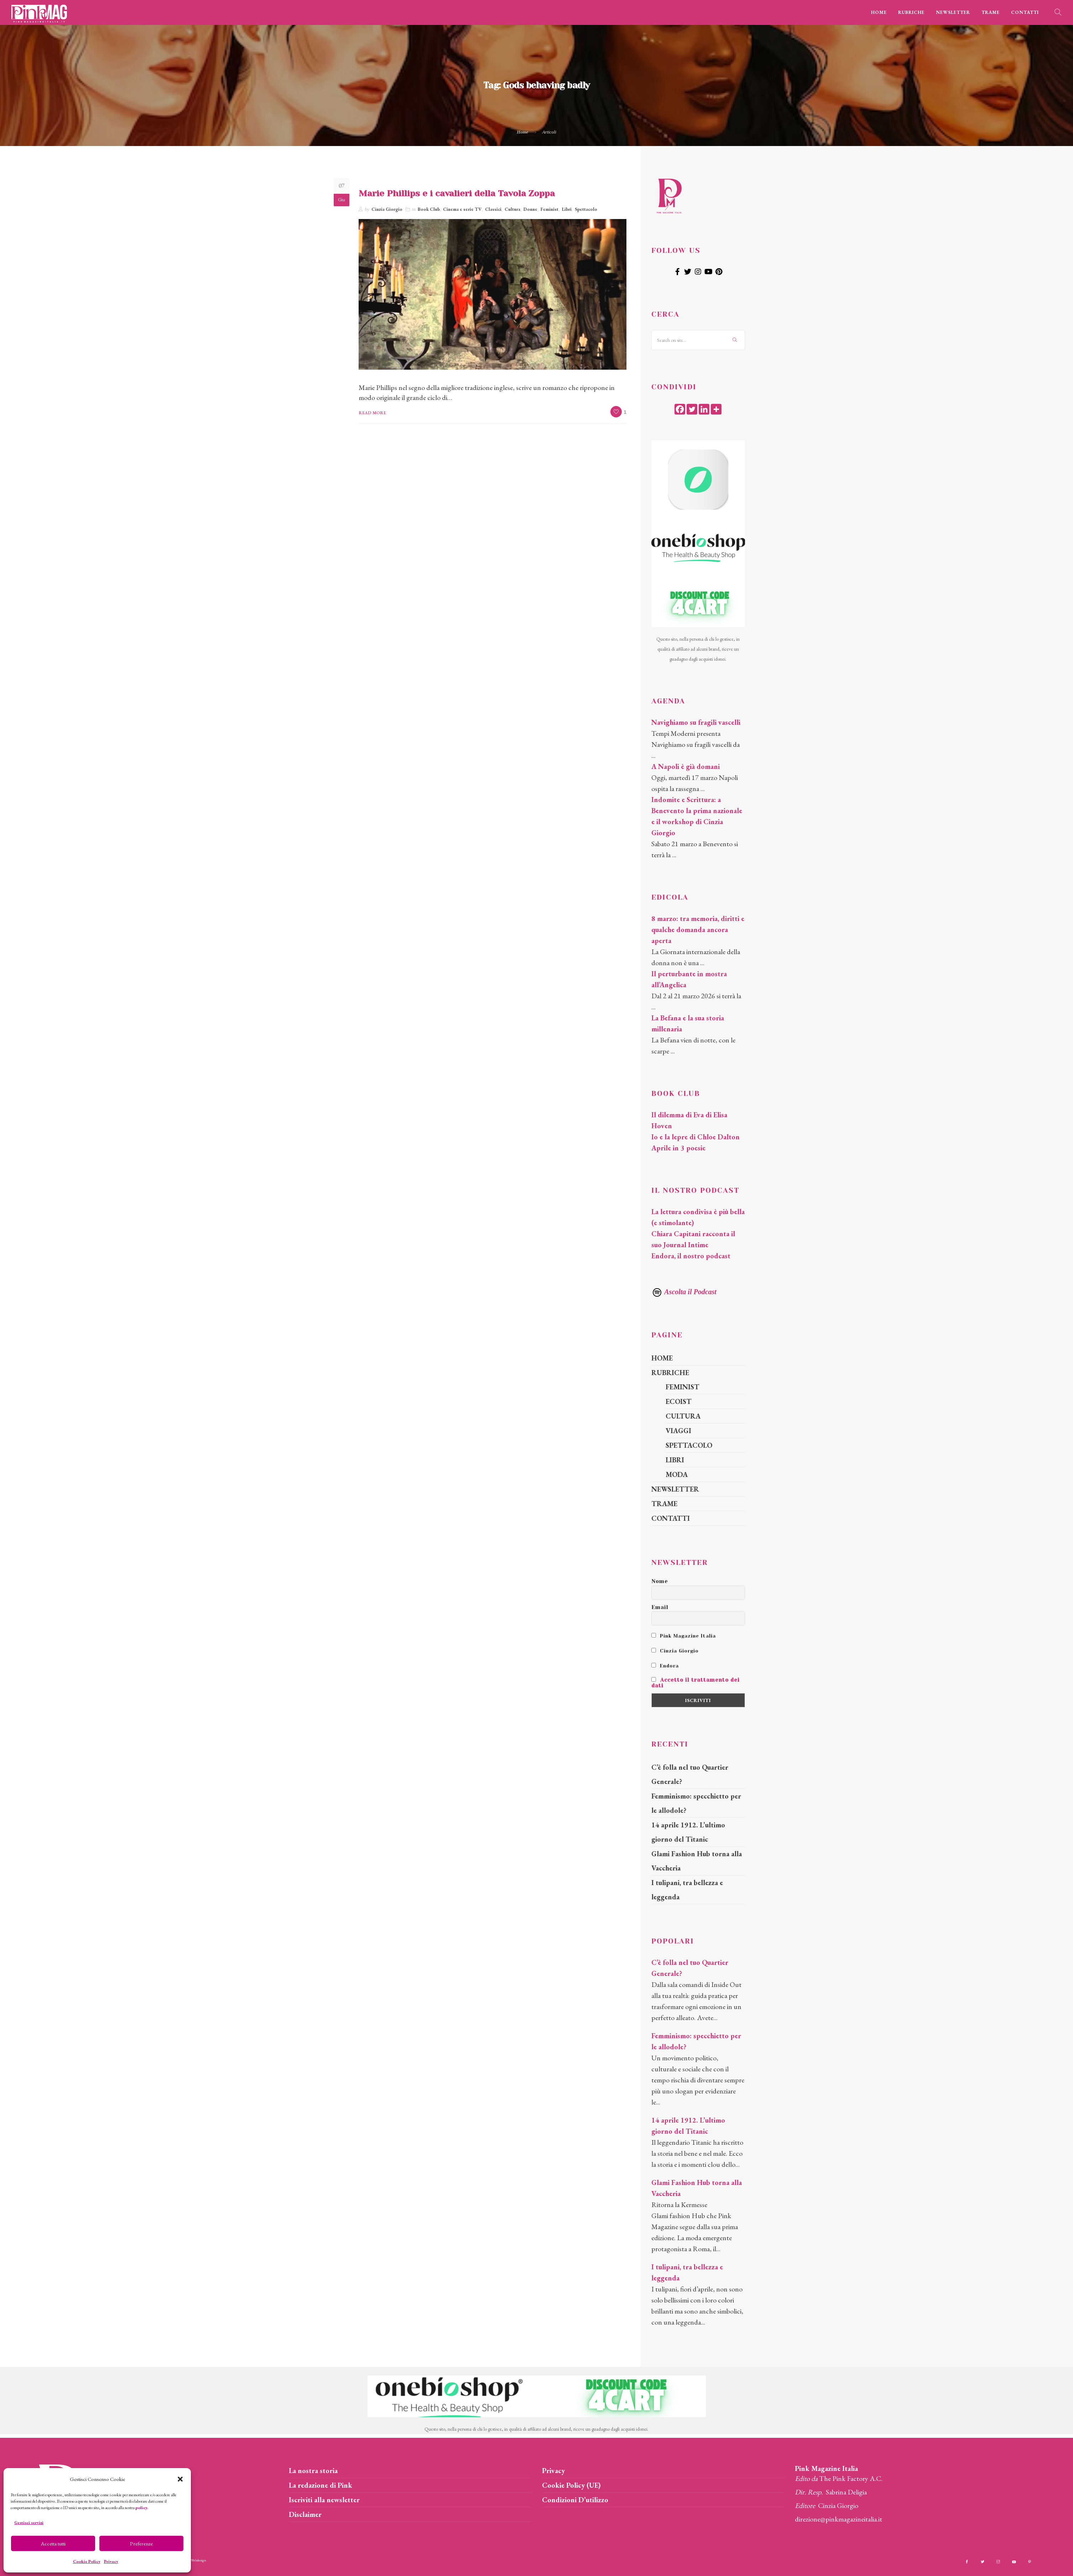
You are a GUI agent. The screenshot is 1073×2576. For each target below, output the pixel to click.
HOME (879, 12)
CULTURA (683, 1416)
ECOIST (679, 1401)
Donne (530, 209)
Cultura (512, 209)
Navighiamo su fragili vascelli (695, 722)
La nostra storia (313, 2470)
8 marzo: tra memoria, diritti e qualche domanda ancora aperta (697, 929)
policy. (141, 2507)
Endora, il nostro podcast (690, 1255)
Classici (493, 209)
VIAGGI (678, 1430)
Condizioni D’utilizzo (575, 2499)
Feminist (549, 209)
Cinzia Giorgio (386, 209)
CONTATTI (1025, 12)
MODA (677, 1474)
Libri (567, 209)
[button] (180, 2479)
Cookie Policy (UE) (571, 2485)
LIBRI (675, 1459)
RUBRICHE (911, 12)
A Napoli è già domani (685, 766)
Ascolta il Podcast (684, 1292)
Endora (665, 1666)
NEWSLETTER (953, 12)
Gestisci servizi (28, 2522)
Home (522, 132)
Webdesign (198, 2560)
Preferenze (141, 2543)
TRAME (990, 12)
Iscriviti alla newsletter (324, 2499)
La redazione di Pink (320, 2485)
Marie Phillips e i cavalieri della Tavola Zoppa (457, 193)
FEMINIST (682, 1386)
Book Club (429, 209)
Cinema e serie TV (462, 209)
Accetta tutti (53, 2543)
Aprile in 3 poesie (678, 1147)
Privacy (111, 2561)
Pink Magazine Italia (683, 1636)
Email (659, 1607)
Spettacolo (586, 209)
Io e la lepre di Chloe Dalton (695, 1136)
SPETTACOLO (689, 1445)
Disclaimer (305, 2514)
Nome (659, 1581)
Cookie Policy (86, 2561)
